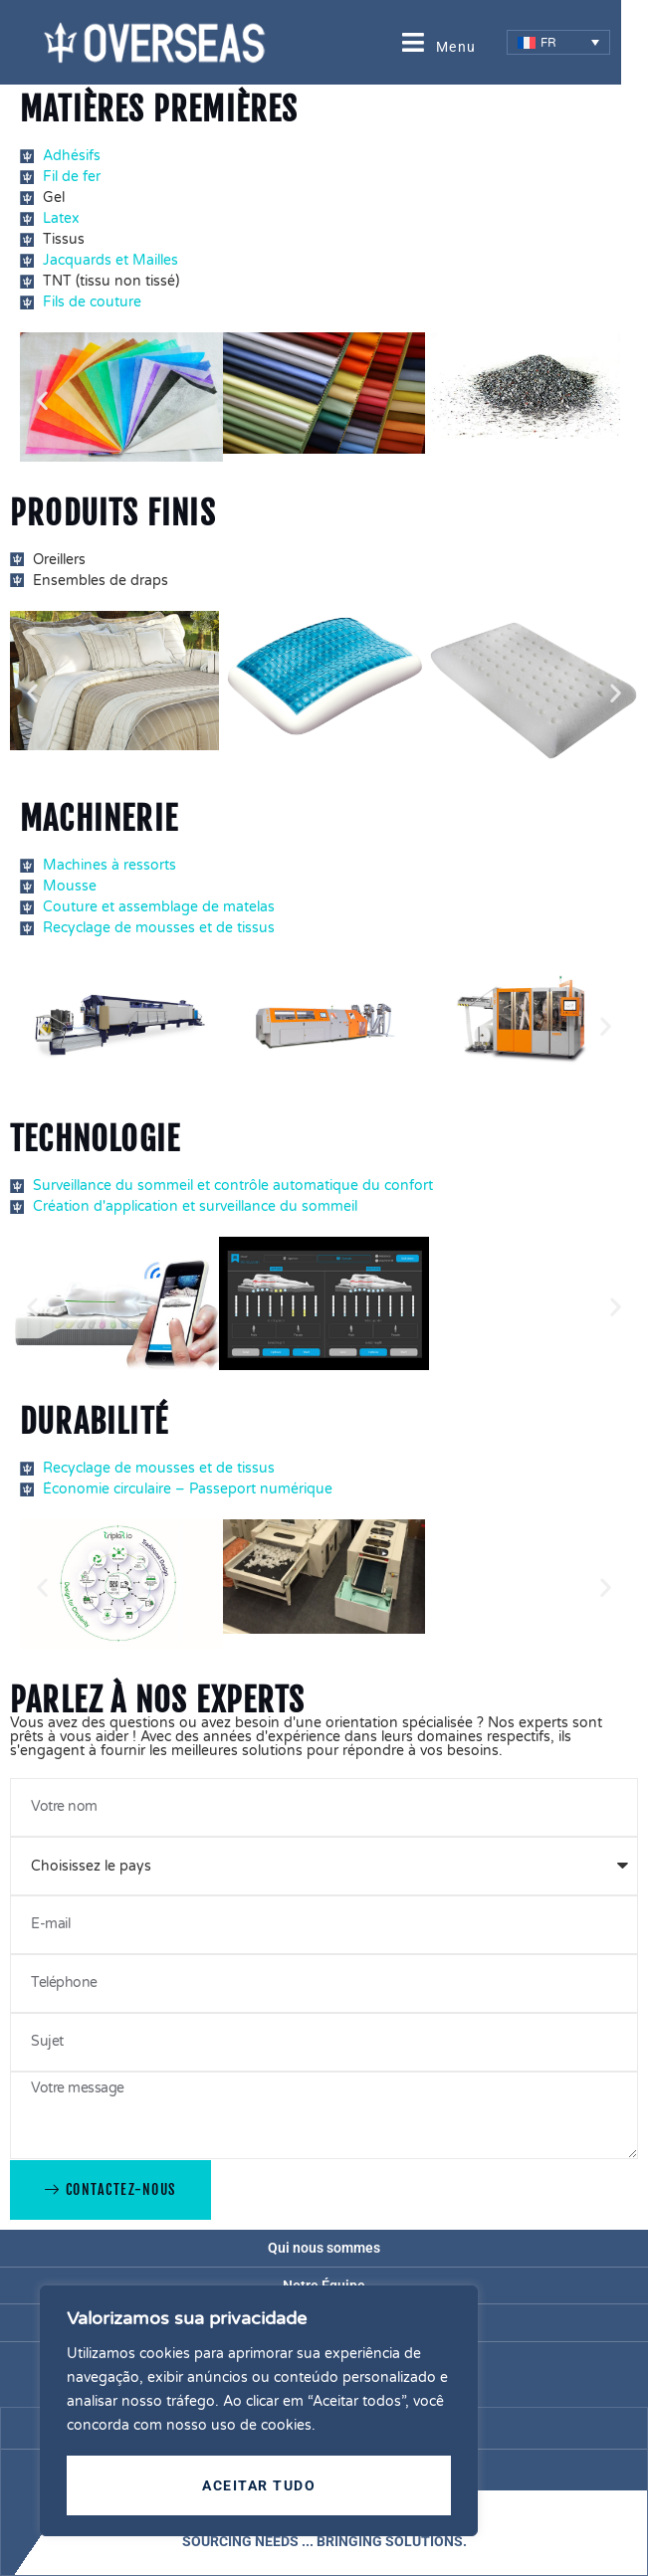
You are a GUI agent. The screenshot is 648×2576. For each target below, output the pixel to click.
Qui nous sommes (324, 2248)
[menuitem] (559, 42)
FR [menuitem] (548, 43)
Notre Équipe (324, 2285)
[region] (259, 2411)
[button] (42, 399)
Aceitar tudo (259, 2485)
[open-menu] (439, 42)
